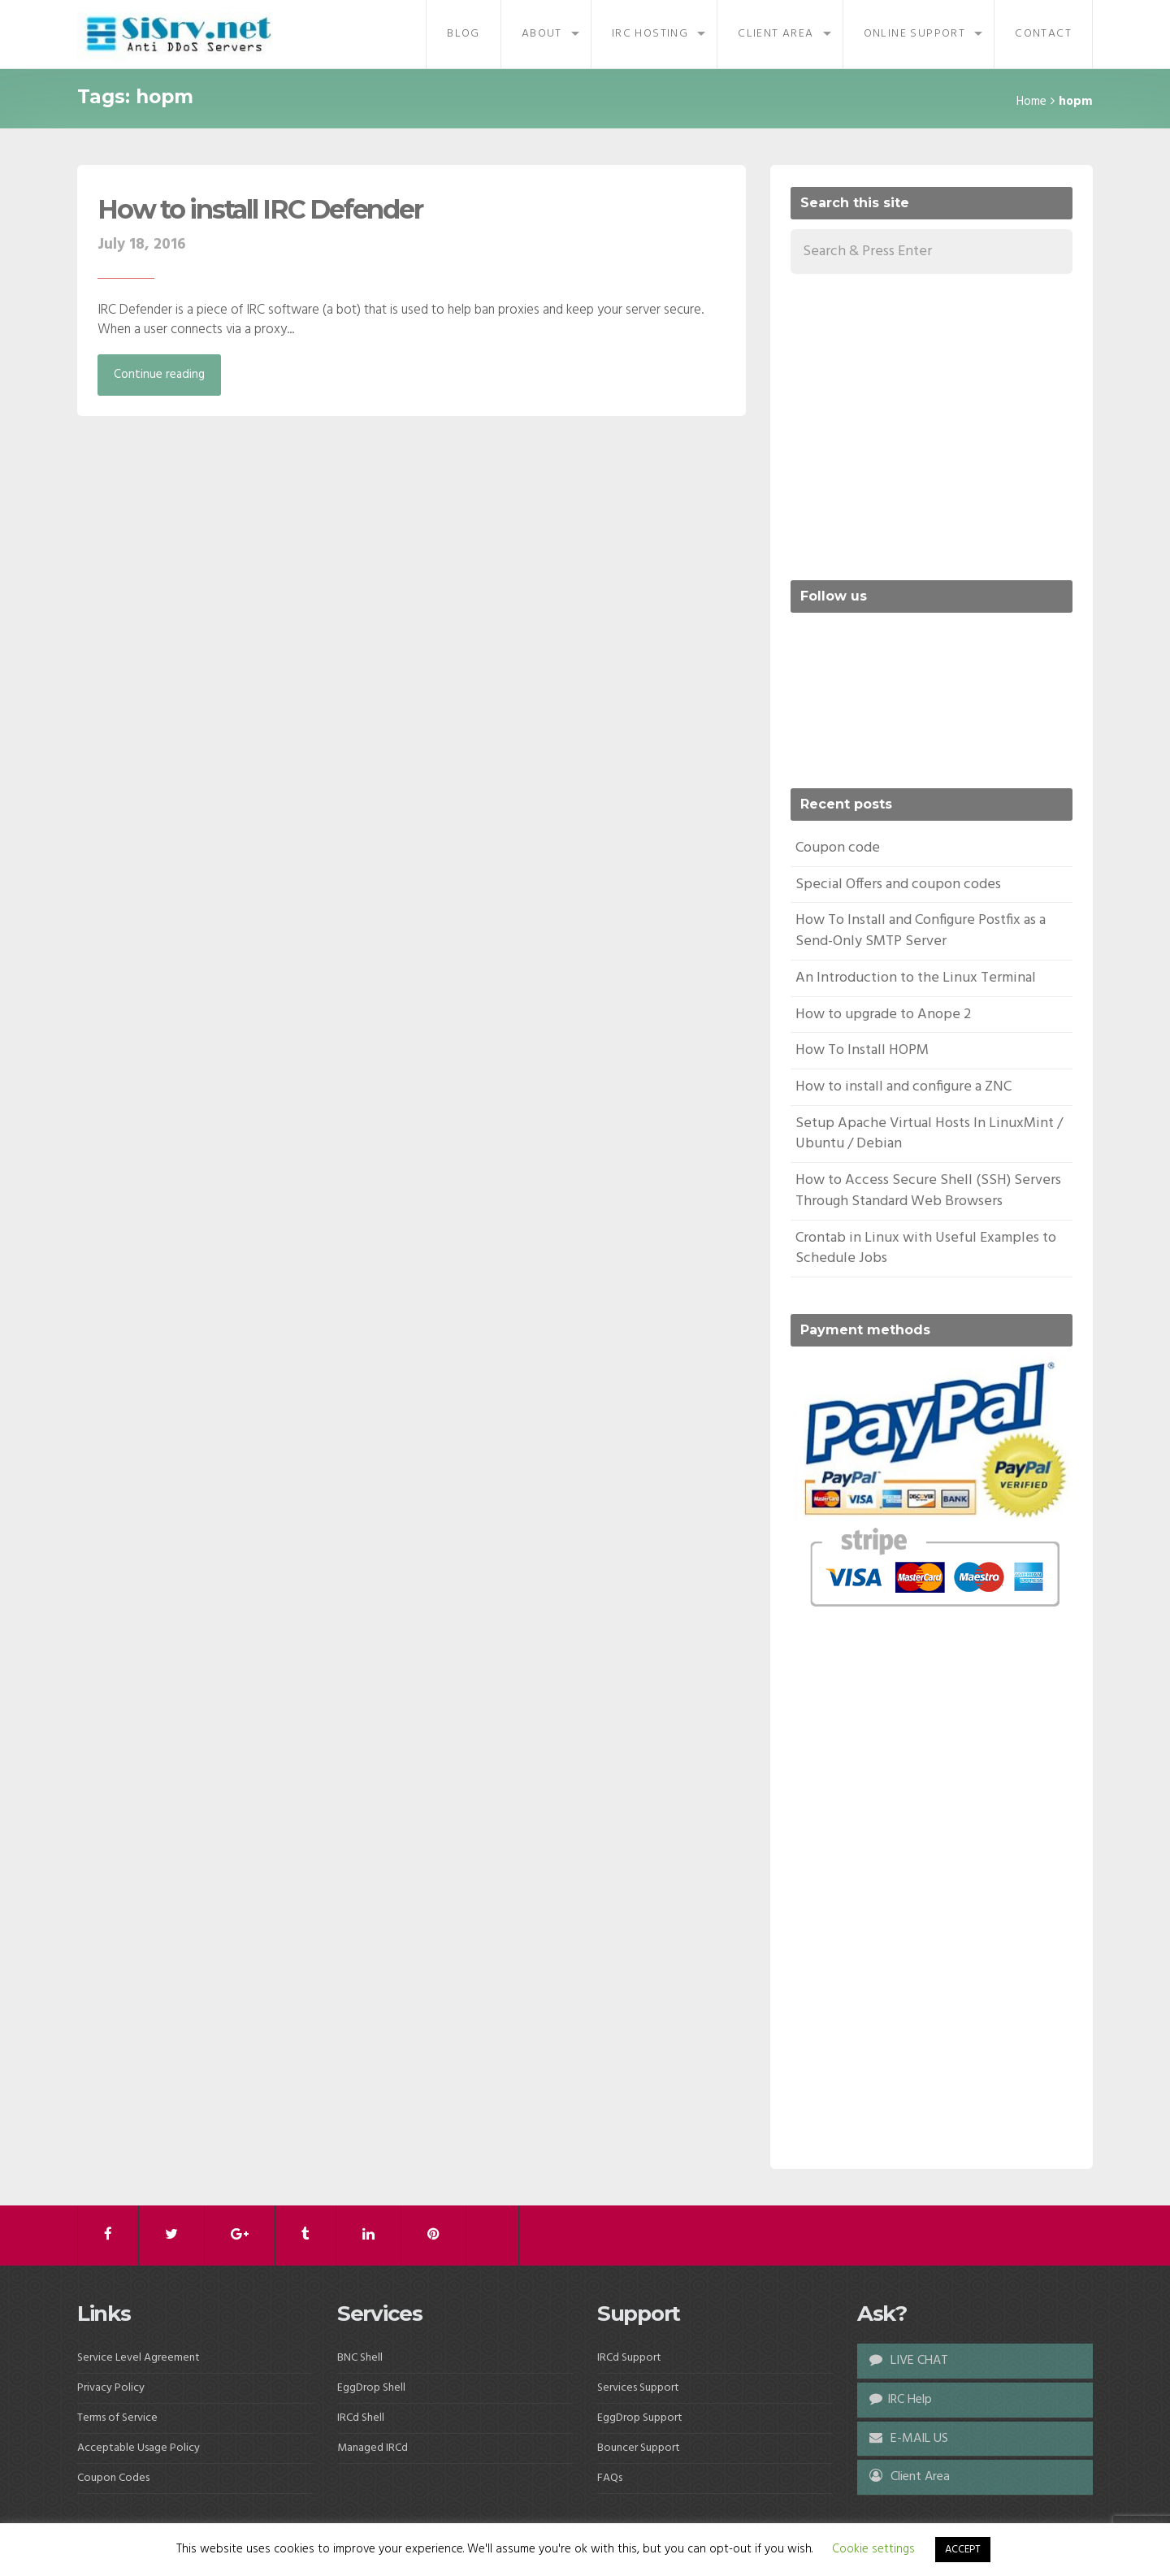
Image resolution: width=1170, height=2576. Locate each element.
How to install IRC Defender (260, 209)
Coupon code (837, 848)
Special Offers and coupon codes (898, 884)
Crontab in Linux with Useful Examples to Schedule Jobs (925, 1248)
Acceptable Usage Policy (138, 2448)
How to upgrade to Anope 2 (883, 1014)
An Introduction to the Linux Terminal (915, 978)
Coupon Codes (113, 2478)
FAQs (609, 2478)
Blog (463, 33)
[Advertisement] (927, 424)
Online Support (915, 33)
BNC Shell (360, 2357)
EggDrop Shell (371, 2388)
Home (1031, 101)
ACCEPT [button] (963, 2549)
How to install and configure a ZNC (903, 1087)
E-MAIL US (908, 2438)
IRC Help (900, 2399)
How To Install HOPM (862, 1050)
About (542, 33)
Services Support (638, 2388)
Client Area (775, 33)
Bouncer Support (638, 2448)
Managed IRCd (372, 2448)
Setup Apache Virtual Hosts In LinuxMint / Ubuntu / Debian (929, 1134)
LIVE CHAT (908, 2360)
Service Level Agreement (138, 2357)
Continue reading (159, 374)
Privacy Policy (111, 2388)
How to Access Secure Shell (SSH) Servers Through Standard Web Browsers (928, 1191)
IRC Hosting (650, 33)
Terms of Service (117, 2418)
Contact (1043, 33)
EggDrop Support (639, 2418)
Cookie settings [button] (873, 2549)
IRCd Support (629, 2357)
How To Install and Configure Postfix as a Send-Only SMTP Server (920, 931)
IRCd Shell (360, 2418)
